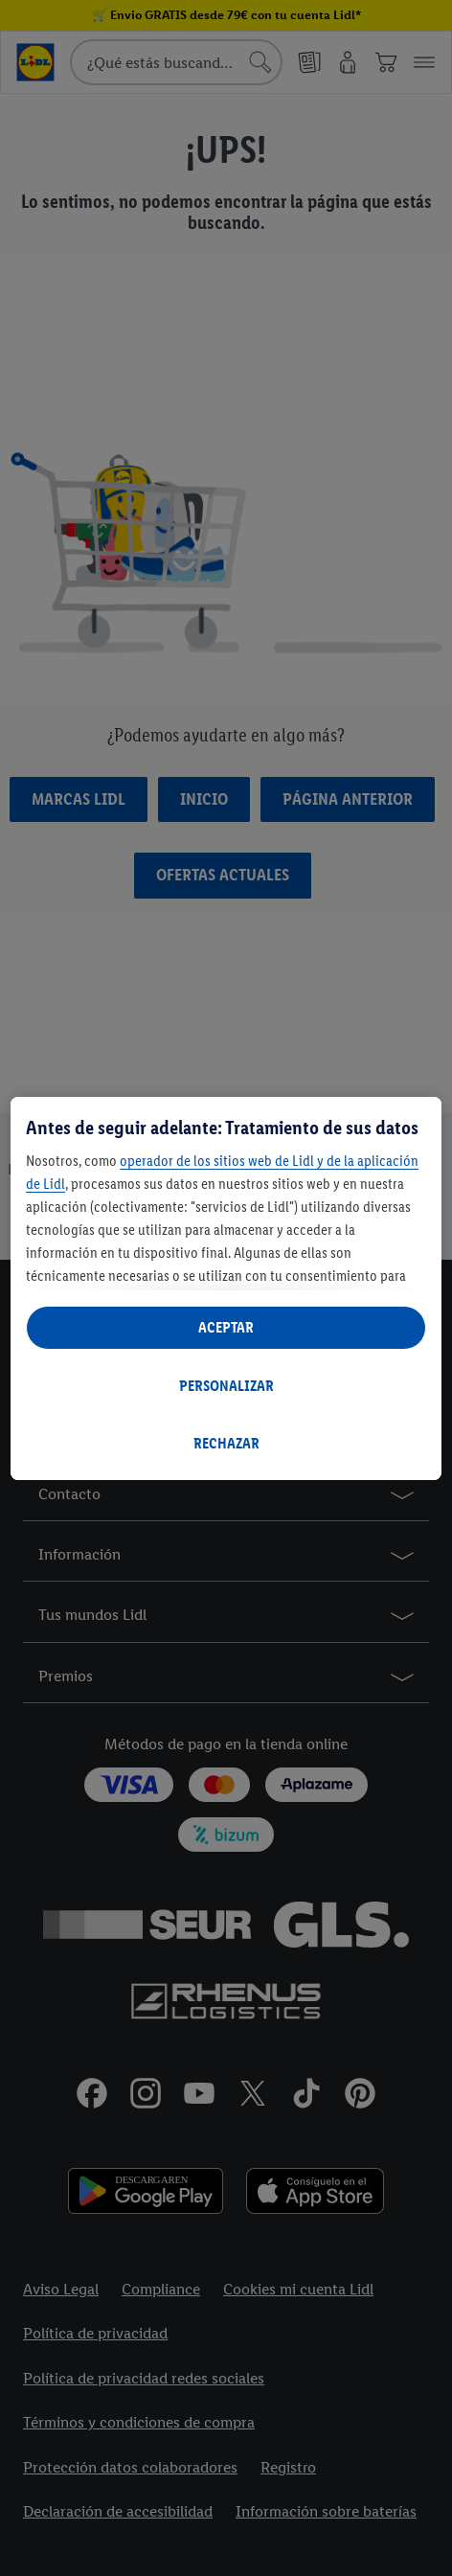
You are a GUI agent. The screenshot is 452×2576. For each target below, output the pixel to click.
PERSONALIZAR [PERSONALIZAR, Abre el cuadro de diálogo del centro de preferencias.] (226, 1386)
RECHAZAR (226, 1443)
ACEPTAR (226, 1327)
